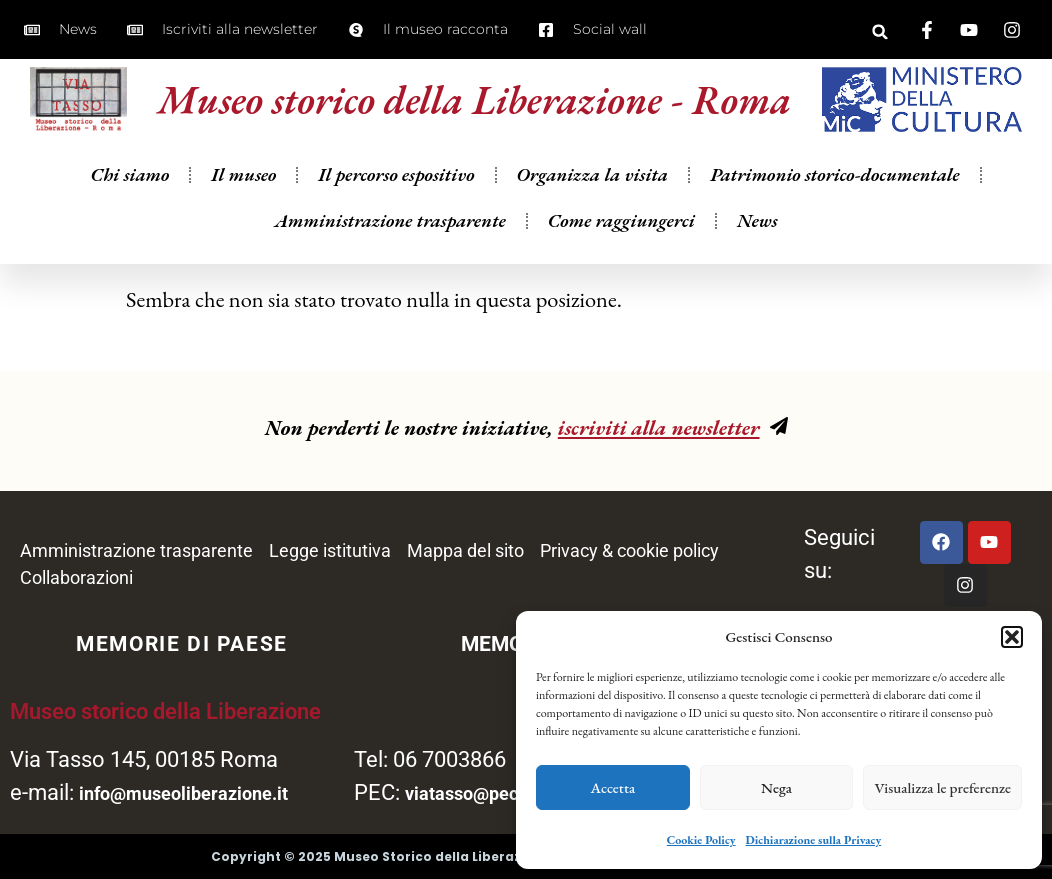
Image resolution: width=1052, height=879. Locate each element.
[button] (1012, 637)
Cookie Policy (701, 840)
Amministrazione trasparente (390, 239)
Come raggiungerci (621, 239)
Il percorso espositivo (396, 193)
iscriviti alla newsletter (659, 427)
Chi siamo (129, 193)
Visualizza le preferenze (942, 787)
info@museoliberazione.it (183, 793)
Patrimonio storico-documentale (834, 193)
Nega (776, 787)
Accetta (613, 787)
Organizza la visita (593, 193)
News (757, 239)
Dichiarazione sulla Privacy (814, 840)
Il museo (243, 193)
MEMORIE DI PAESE (182, 644)
